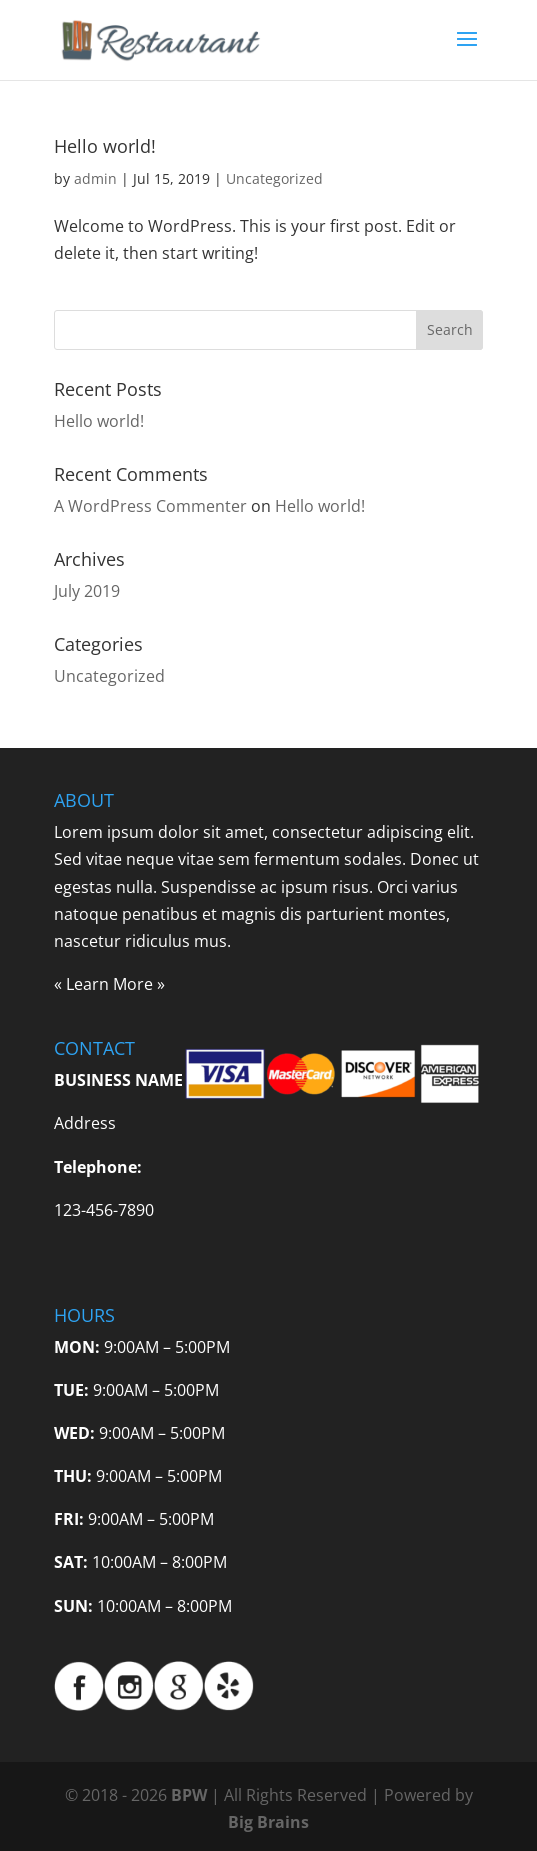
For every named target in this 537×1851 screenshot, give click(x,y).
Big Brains (268, 1822)
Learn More (109, 984)
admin (95, 178)
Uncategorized (274, 178)
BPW (191, 1795)
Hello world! (105, 146)
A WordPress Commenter (150, 506)
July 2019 (87, 591)
